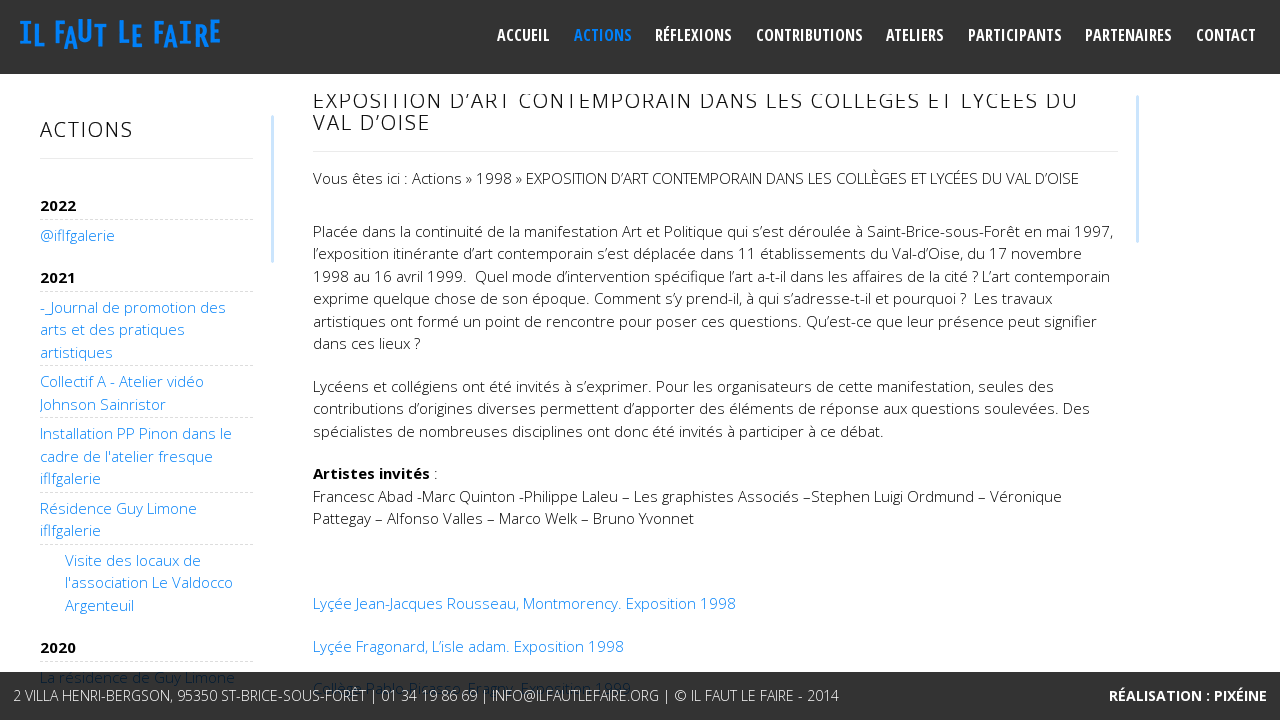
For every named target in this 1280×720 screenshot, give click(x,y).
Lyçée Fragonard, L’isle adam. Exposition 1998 (468, 646)
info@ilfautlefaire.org (575, 695)
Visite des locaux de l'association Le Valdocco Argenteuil (149, 582)
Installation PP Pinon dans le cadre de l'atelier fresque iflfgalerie (136, 455)
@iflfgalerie (77, 235)
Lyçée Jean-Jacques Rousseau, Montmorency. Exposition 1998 (524, 603)
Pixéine (1240, 695)
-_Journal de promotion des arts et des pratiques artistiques (133, 329)
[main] (715, 400)
